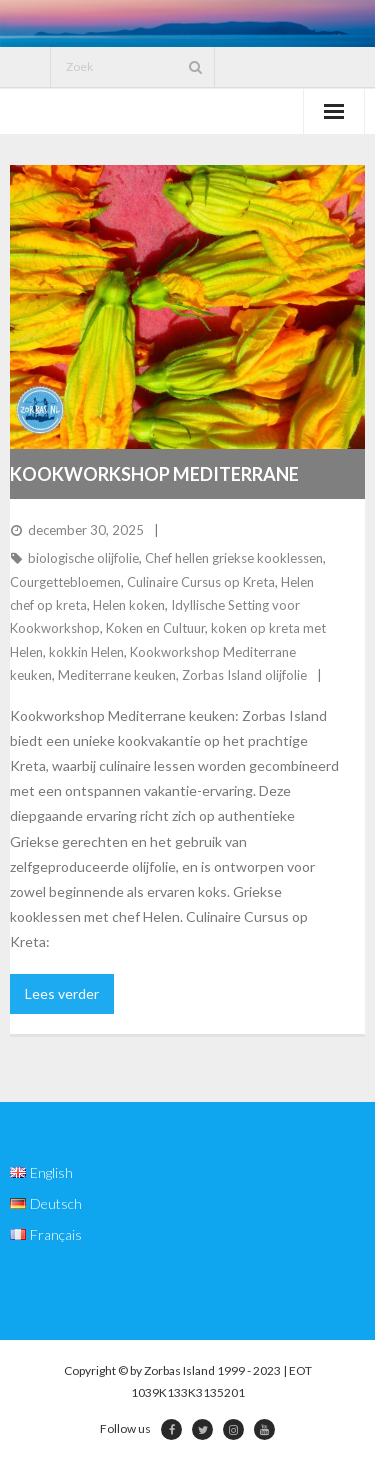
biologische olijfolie (83, 558)
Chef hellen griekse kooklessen (234, 558)
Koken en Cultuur (155, 628)
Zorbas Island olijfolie (244, 675)
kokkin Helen (86, 652)
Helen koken (129, 605)
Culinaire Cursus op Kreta (201, 582)
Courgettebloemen (65, 582)
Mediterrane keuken (117, 675)
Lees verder (62, 993)
